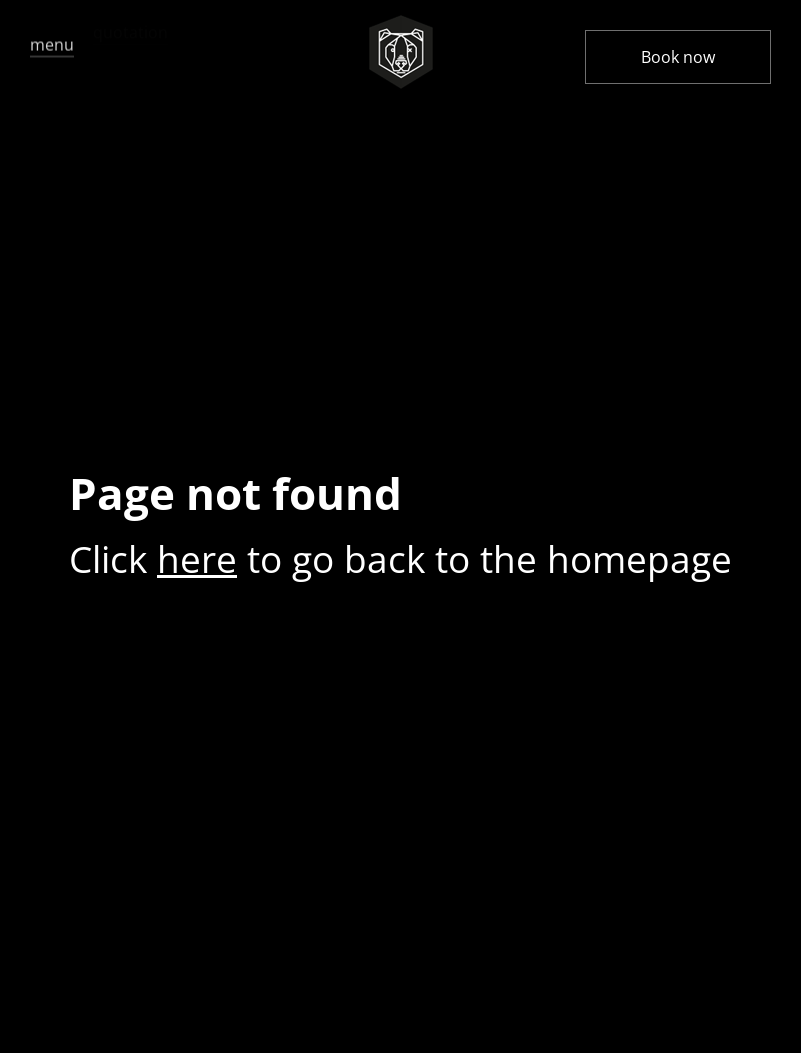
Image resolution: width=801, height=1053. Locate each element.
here (197, 558)
